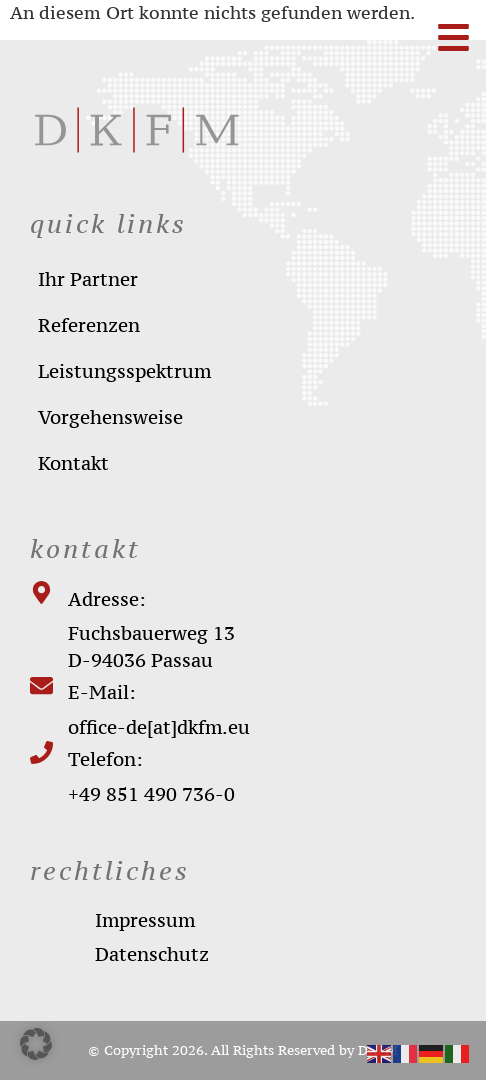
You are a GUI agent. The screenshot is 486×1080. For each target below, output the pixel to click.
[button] (36, 1044)
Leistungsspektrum (124, 371)
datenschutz (152, 954)
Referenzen (89, 325)
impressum (145, 920)
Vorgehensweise (110, 417)
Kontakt (73, 463)
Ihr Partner (88, 279)
